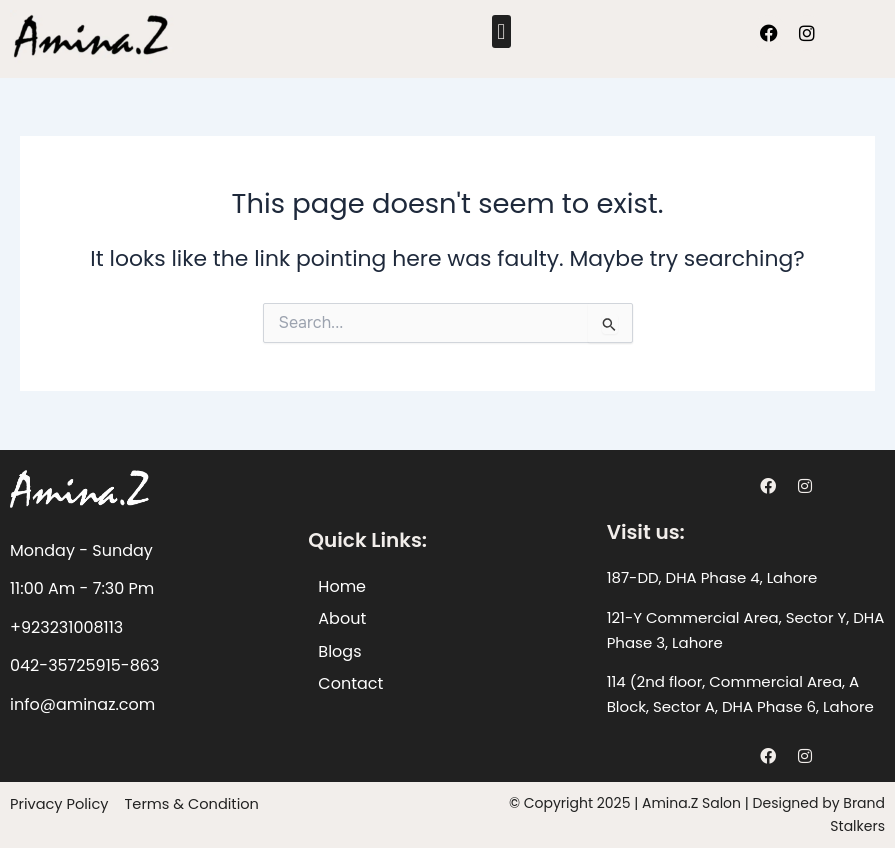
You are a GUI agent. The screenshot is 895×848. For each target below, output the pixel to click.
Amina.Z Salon (691, 803)
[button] (501, 31)
